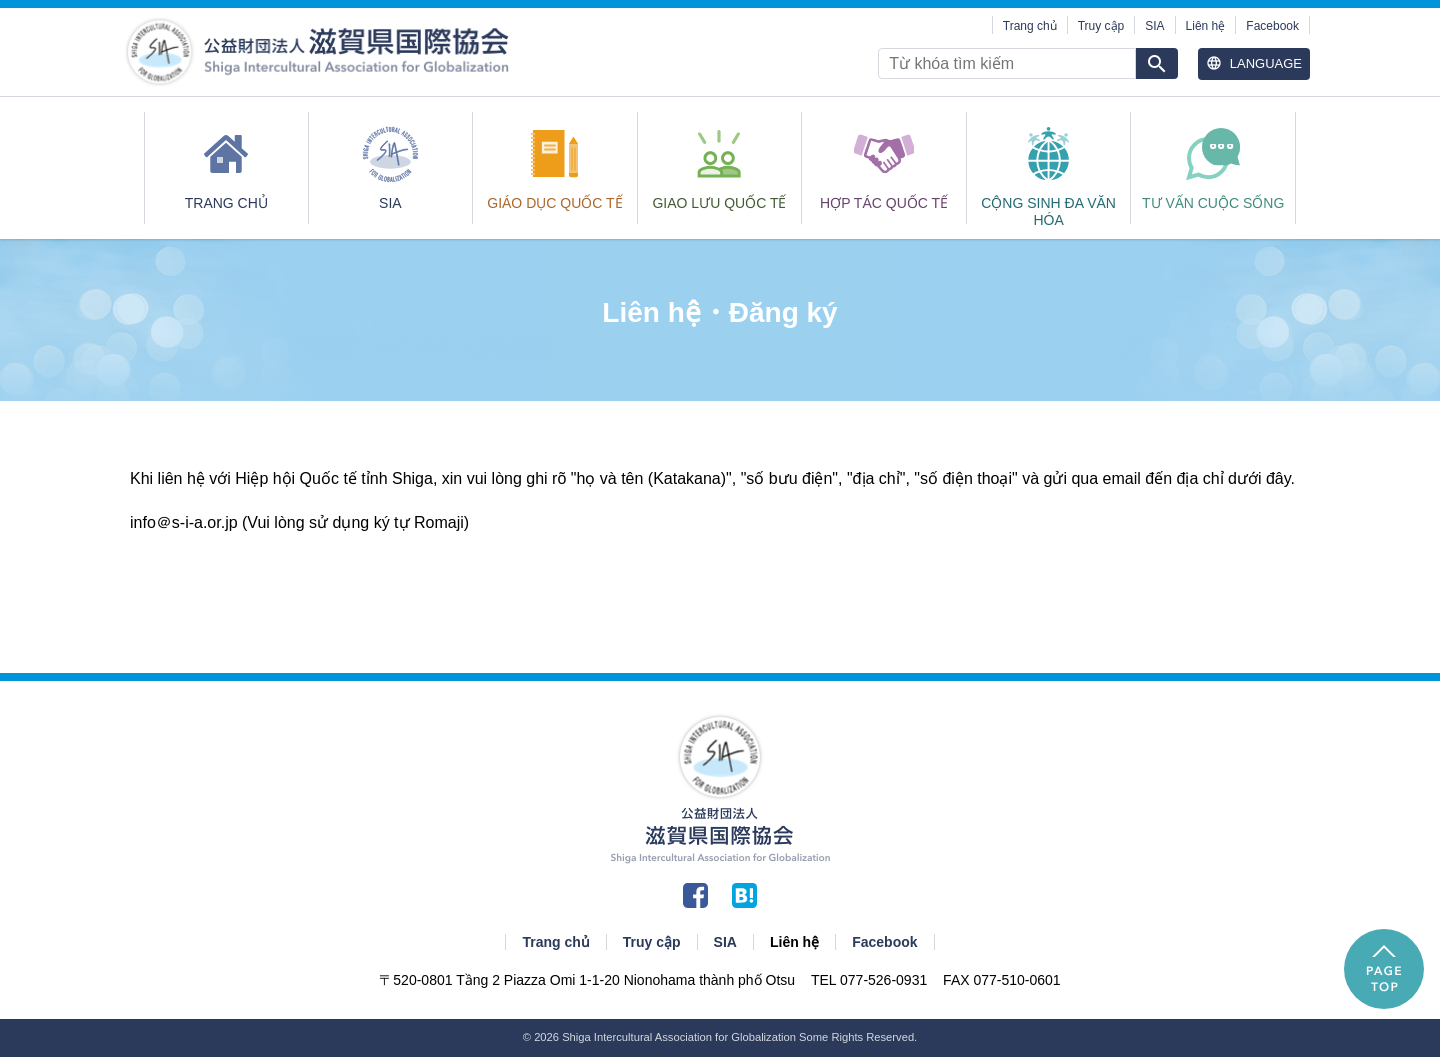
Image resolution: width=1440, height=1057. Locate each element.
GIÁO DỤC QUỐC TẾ (554, 203)
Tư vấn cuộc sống (1213, 203)
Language (1254, 63)
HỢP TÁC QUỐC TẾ (884, 203)
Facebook (1272, 26)
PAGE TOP (1384, 969)
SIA (1154, 26)
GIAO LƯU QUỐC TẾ (719, 203)
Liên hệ (1206, 26)
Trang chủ (1030, 26)
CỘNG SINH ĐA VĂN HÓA (1048, 209)
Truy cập (1101, 26)
